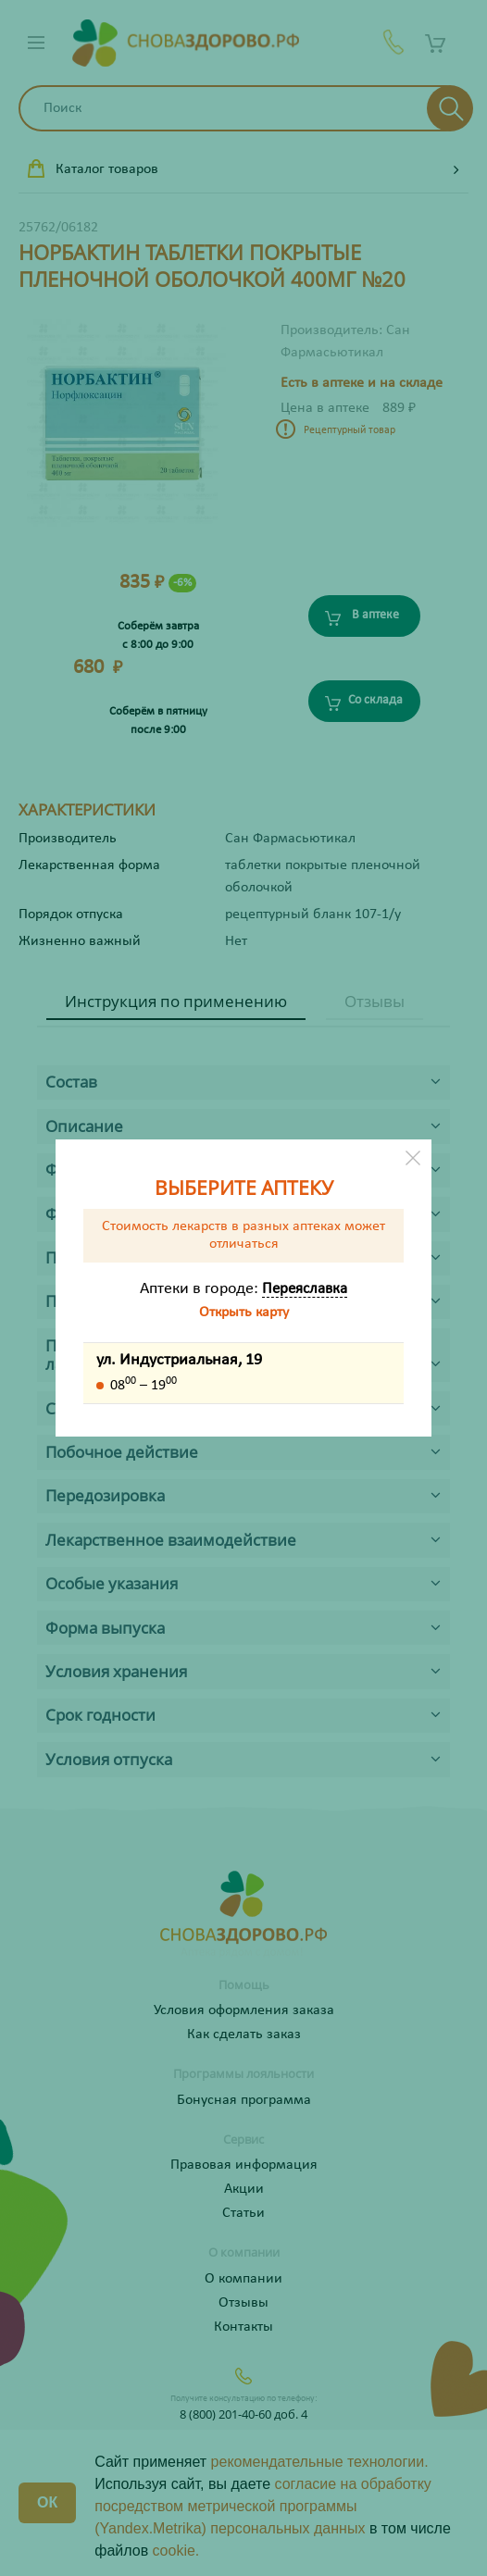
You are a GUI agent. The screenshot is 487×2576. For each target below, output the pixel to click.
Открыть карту (244, 1312)
